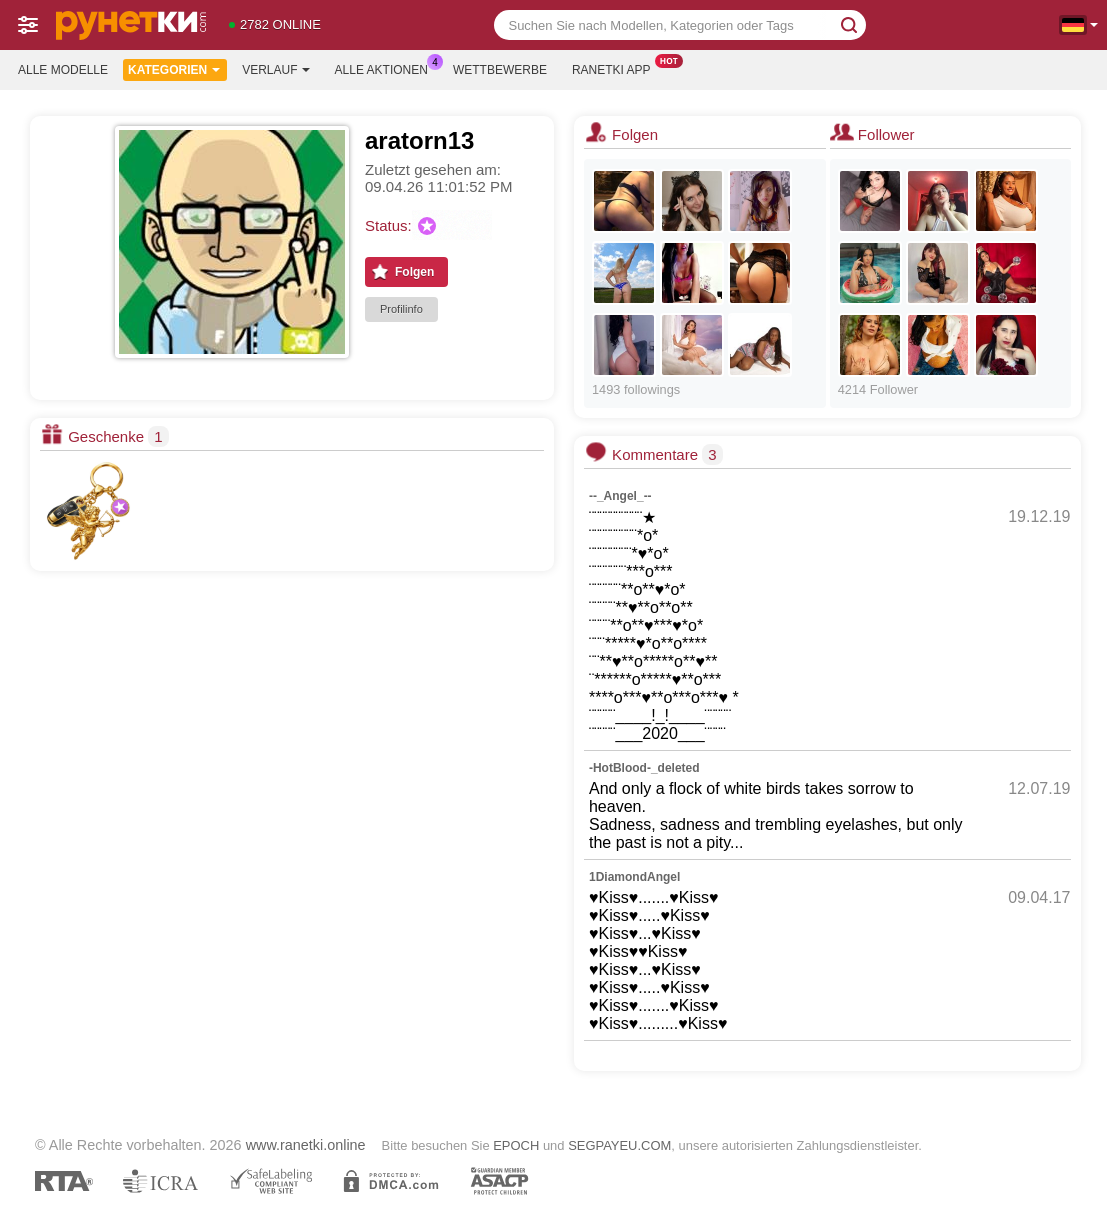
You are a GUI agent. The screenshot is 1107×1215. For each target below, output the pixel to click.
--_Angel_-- (620, 496)
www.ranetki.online (306, 1145)
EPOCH (516, 1145)
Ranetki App (616, 68)
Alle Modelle (63, 70)
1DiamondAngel (634, 877)
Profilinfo (401, 309)
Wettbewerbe (500, 70)
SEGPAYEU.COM (619, 1145)
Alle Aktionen (386, 68)
